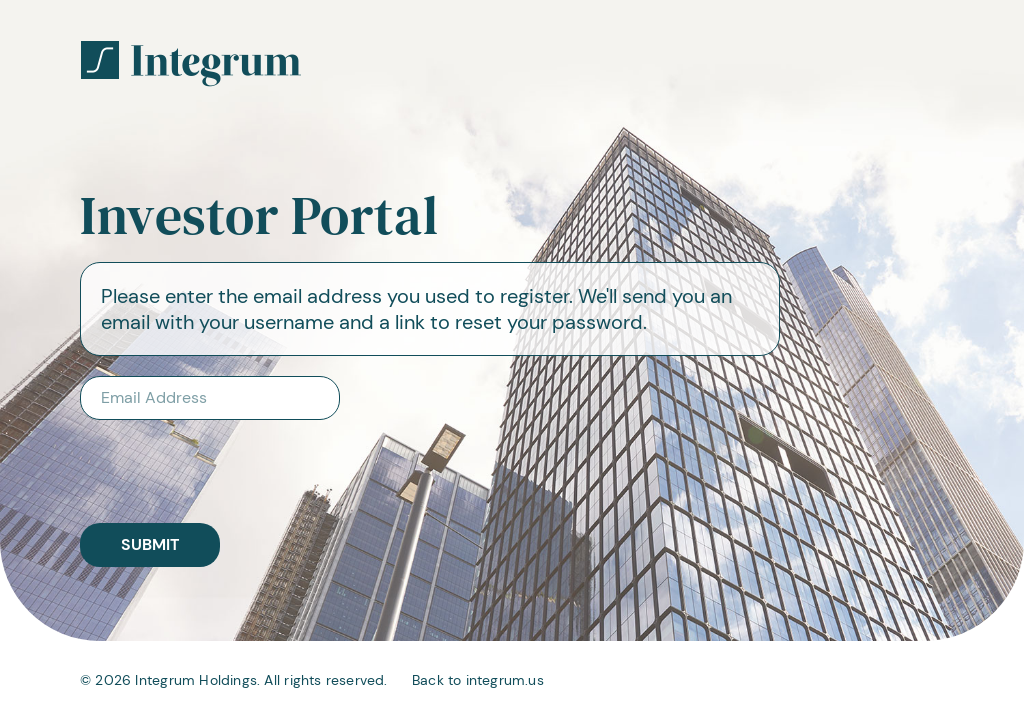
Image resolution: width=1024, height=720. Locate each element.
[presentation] (210, 463)
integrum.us (505, 680)
